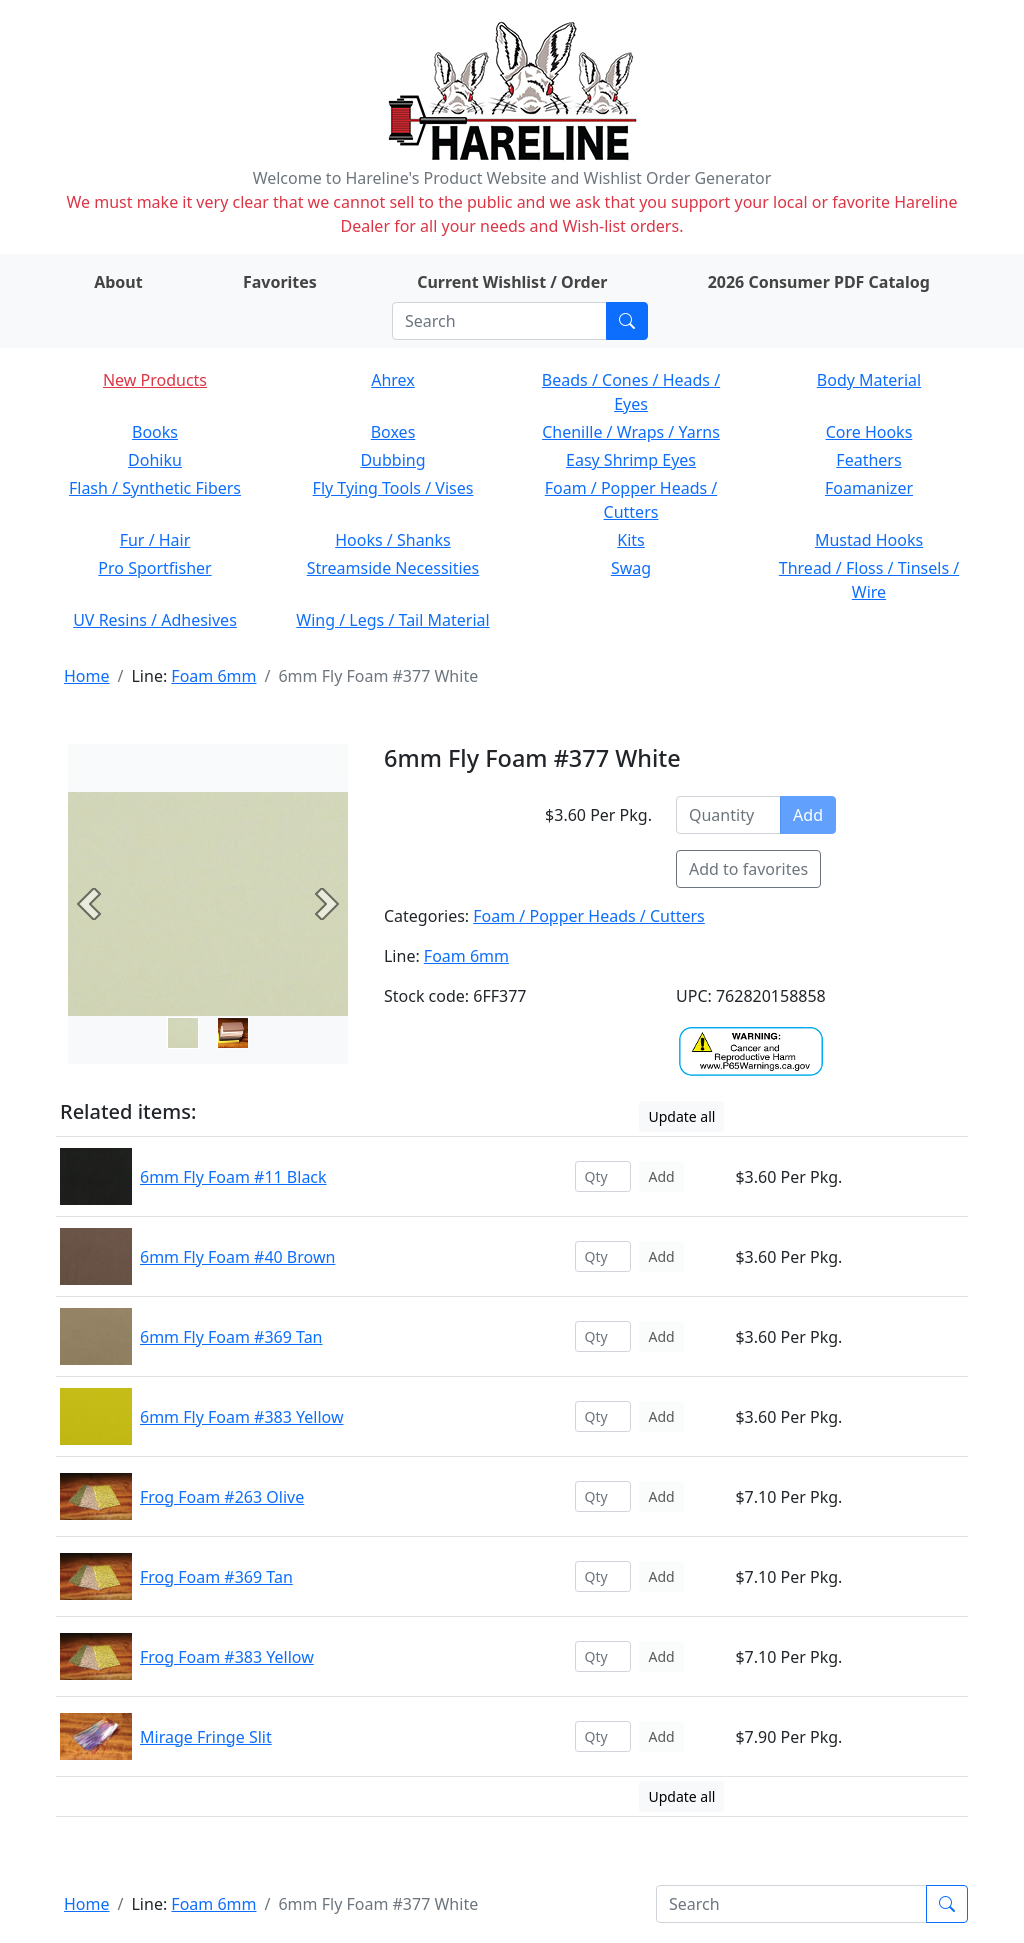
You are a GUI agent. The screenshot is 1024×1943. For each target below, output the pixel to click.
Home (87, 676)
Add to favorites (748, 869)
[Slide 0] (183, 1033)
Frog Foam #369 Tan (216, 1577)
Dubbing (392, 460)
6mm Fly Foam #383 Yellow (242, 1417)
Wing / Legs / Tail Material (392, 620)
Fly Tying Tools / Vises (393, 488)
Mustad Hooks (869, 540)
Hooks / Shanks (392, 540)
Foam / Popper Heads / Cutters (589, 916)
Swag (631, 568)
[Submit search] (627, 321)
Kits (630, 540)
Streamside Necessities (393, 568)
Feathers (868, 460)
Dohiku (155, 460)
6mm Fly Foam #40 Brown (237, 1257)
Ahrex (393, 380)
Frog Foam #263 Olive (222, 1497)
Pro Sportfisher (154, 568)
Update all (681, 1116)
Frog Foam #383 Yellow (227, 1657)
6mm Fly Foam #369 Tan (231, 1337)
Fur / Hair (155, 540)
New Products (155, 380)
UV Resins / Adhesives (155, 620)
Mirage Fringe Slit (206, 1737)
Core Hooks (869, 432)
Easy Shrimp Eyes (631, 460)
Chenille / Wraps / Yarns (631, 432)
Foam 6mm (213, 676)
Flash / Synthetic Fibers (155, 488)
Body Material (869, 380)
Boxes (393, 432)
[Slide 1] (233, 1033)
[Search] (499, 321)
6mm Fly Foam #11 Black (233, 1177)
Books (155, 432)
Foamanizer (869, 488)
